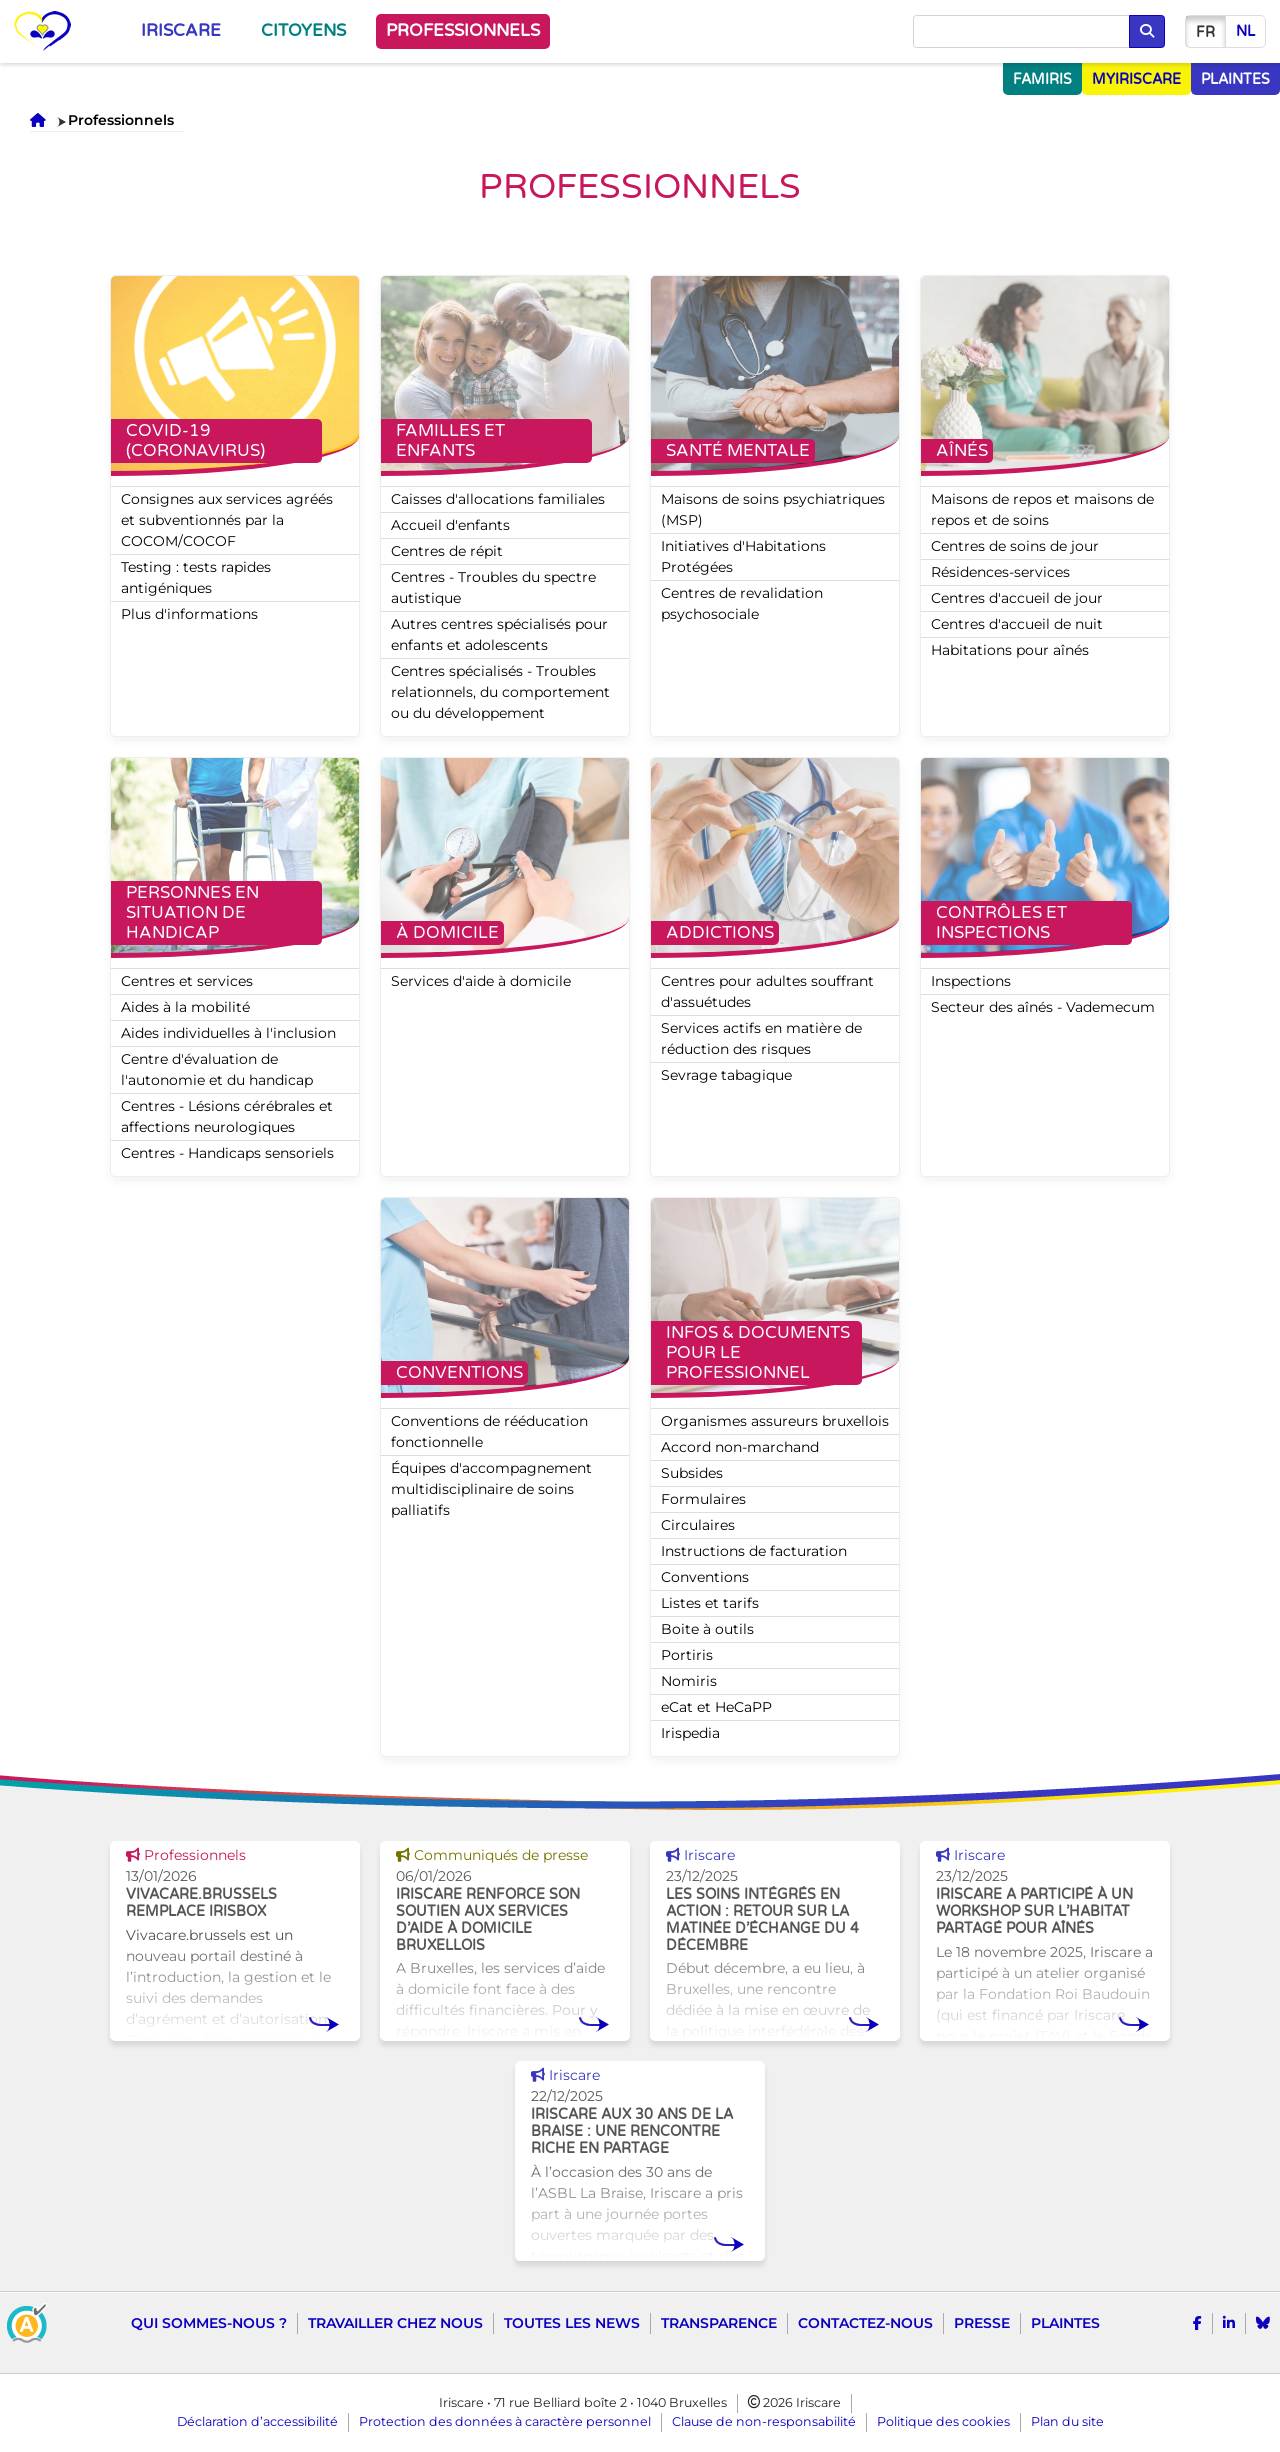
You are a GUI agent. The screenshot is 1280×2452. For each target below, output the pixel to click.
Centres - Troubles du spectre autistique (493, 587)
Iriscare (181, 31)
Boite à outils (707, 1629)
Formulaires (703, 1499)
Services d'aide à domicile (481, 981)
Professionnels (463, 31)
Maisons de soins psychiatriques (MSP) (773, 509)
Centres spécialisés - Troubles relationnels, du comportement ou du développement (500, 692)
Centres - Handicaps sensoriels (227, 1153)
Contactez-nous (865, 2323)
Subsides (692, 1473)
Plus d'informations (189, 614)
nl (1245, 31)
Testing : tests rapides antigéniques (196, 577)
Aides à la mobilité (185, 1007)
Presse (982, 2323)
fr (1205, 32)
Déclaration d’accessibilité (257, 2421)
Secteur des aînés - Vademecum (1043, 1007)
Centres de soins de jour (1015, 546)
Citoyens (303, 31)
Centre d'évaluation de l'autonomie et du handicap (217, 1069)
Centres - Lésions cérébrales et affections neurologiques (227, 1116)
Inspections (971, 981)
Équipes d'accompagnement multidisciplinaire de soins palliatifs (491, 1489)
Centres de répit (447, 551)
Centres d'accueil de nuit (1017, 624)
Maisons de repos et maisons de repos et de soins (1042, 509)
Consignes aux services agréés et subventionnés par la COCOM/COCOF (227, 520)
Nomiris (689, 1681)
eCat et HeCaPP (716, 1707)
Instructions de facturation (754, 1551)
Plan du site (1067, 2421)
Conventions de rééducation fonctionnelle (489, 1431)
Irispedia (690, 1733)
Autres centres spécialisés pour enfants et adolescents (499, 634)
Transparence (719, 2323)
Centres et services (187, 981)
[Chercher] (1021, 32)
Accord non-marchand (740, 1447)
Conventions (705, 1577)
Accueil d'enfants (450, 525)
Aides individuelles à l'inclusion (228, 1033)
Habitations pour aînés (1010, 650)
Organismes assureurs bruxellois (775, 1421)
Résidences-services (1000, 572)
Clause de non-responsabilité (764, 2421)
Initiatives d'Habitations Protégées (743, 556)
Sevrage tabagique (726, 1075)
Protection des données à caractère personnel (505, 2421)
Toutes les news (572, 2323)
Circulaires (698, 1525)
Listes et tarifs (710, 1603)
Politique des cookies (943, 2421)
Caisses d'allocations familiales (498, 499)
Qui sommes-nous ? (209, 2323)
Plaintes (1065, 2323)
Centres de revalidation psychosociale (742, 603)
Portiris (687, 1655)
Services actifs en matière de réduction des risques (761, 1038)
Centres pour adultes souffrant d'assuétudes (767, 991)
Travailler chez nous (395, 2323)
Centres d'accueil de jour (1017, 598)
